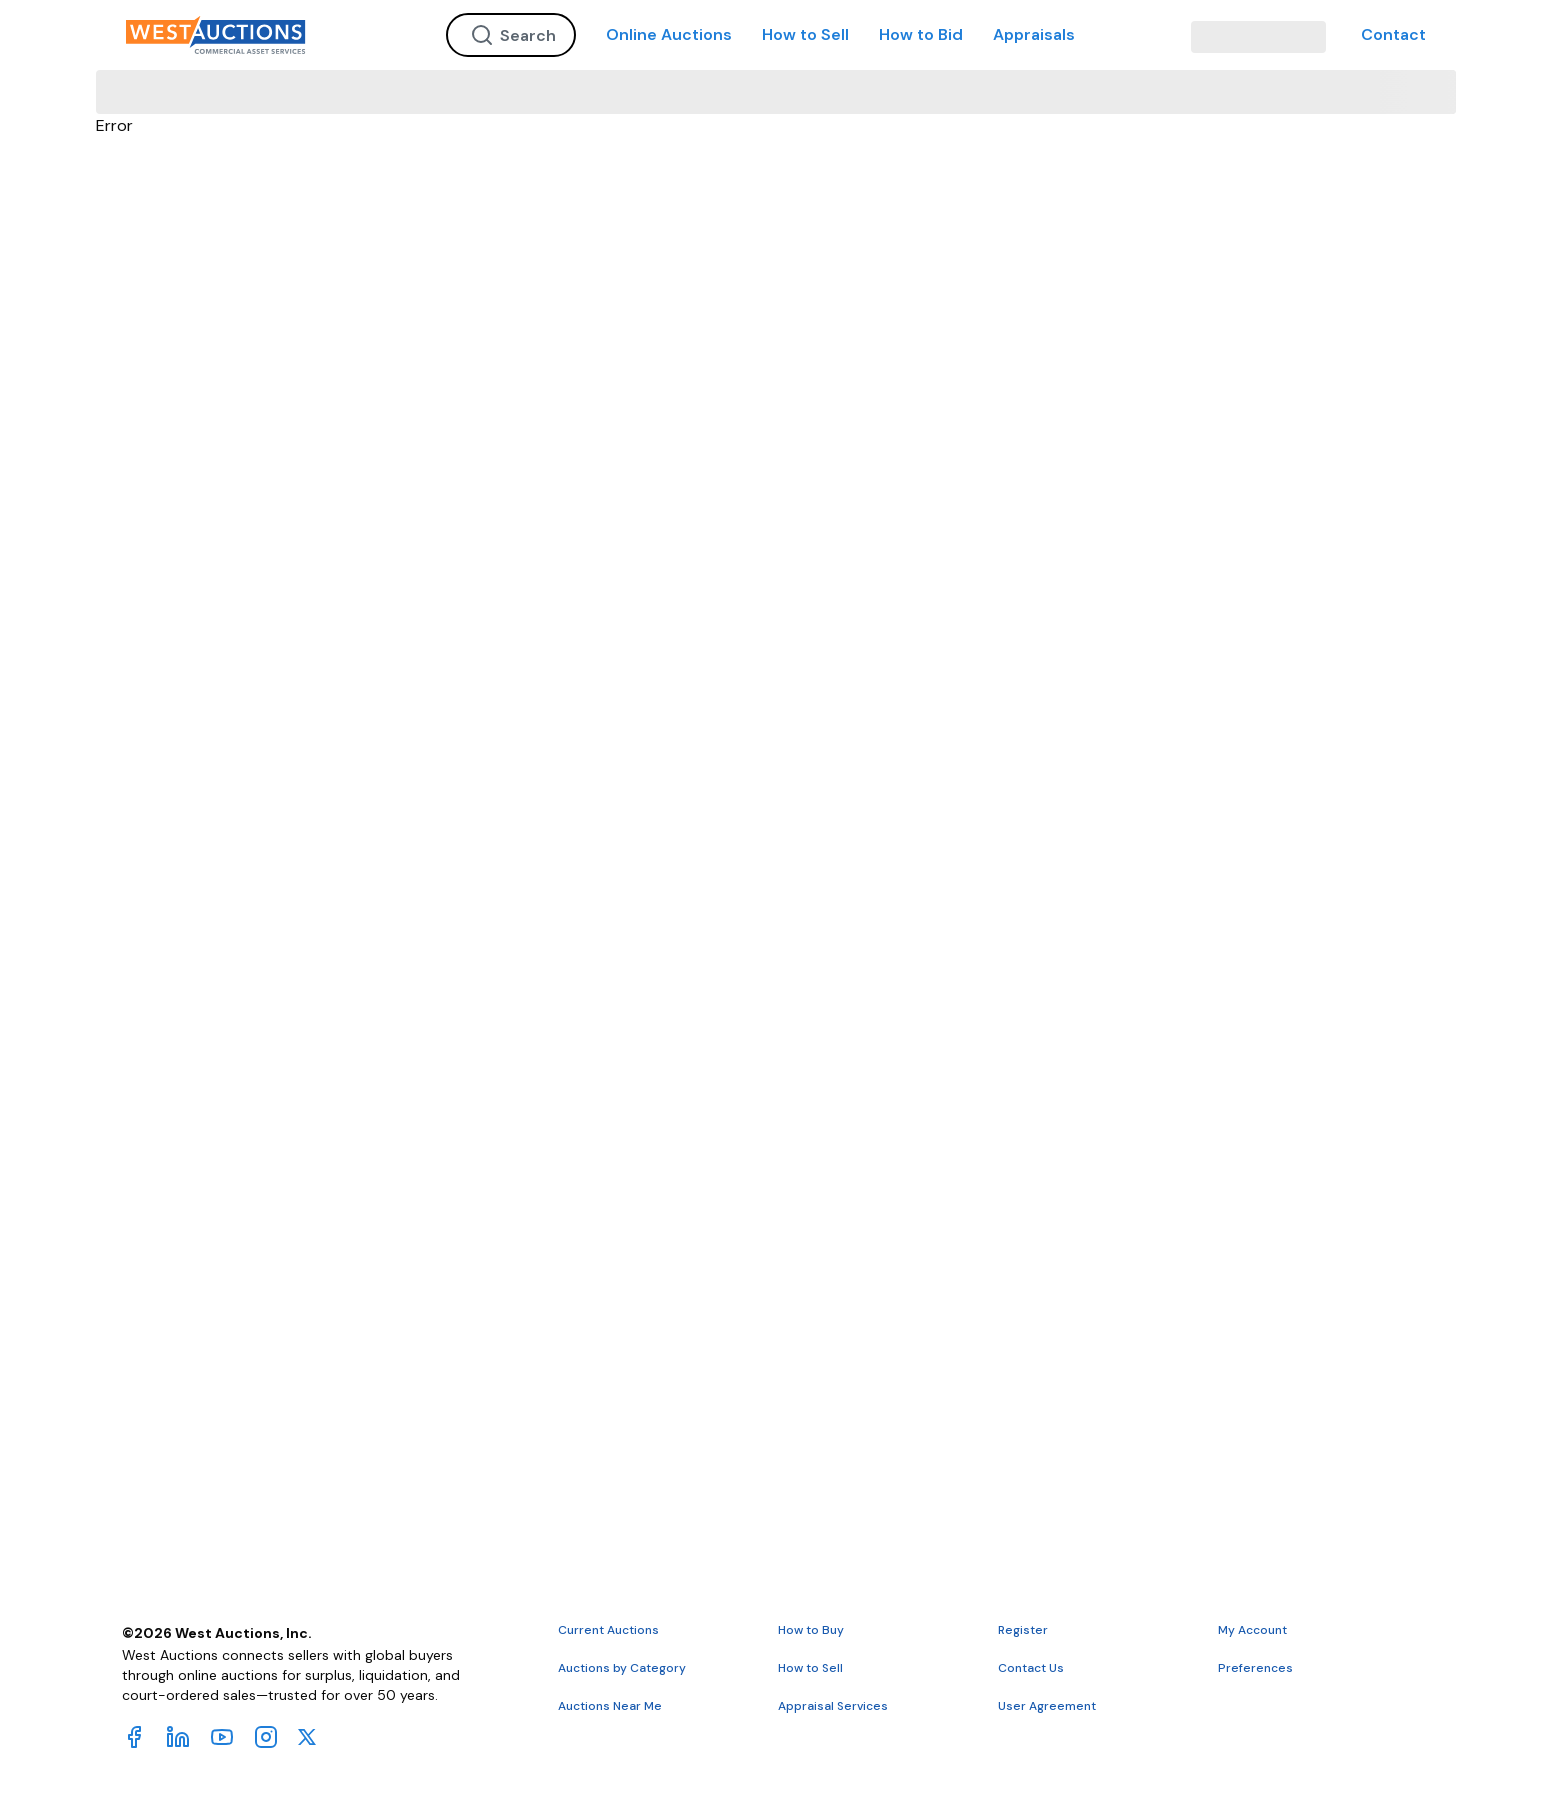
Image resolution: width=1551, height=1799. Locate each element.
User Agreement (1047, 1706)
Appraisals (1034, 34)
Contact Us (1031, 1668)
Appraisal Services (833, 1706)
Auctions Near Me (610, 1706)
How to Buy (811, 1630)
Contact (1393, 34)
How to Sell (805, 34)
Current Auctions (608, 1630)
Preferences (1255, 1668)
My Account (1252, 1630)
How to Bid (921, 34)
